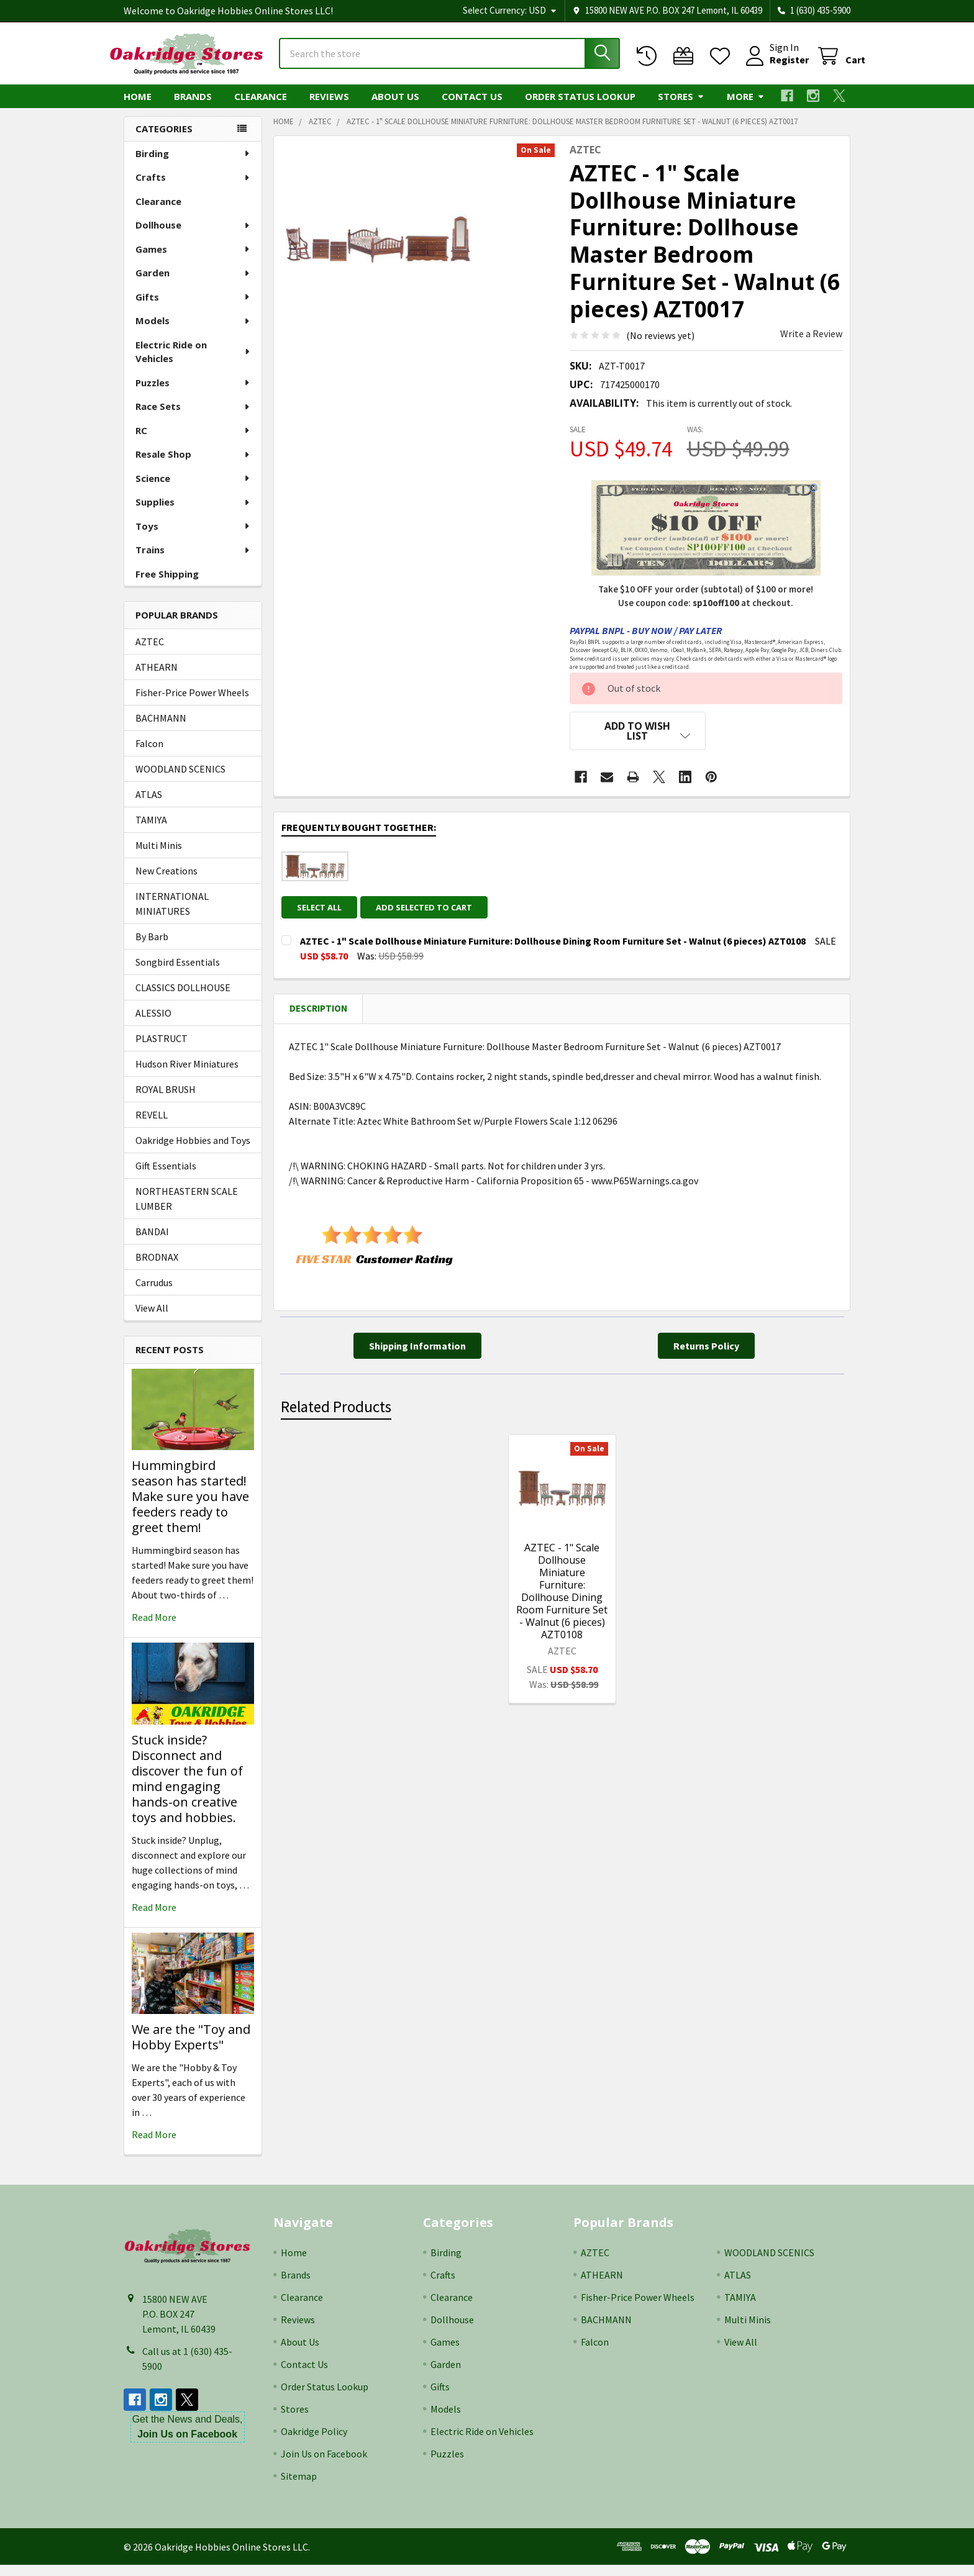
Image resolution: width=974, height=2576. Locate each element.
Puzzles (193, 394)
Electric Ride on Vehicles (193, 363)
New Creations (166, 882)
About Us (395, 107)
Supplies (193, 513)
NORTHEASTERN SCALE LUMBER (186, 1209)
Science (193, 489)
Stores (681, 107)
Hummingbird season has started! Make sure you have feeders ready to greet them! (190, 1507)
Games (193, 260)
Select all (319, 909)
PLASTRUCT (161, 1049)
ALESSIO (153, 1024)
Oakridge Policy (314, 2442)
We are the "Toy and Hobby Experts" (191, 2048)
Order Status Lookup (580, 107)
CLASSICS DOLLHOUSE (182, 998)
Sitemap (299, 2487)
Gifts (193, 308)
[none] (377, 250)
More (746, 107)
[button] (638, 741)
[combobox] (449, 60)
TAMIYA (151, 831)
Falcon (149, 754)
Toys (193, 537)
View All (151, 1319)
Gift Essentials (165, 1177)
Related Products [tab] (336, 1409)
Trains (193, 561)
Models (193, 331)
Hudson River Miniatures (187, 1075)
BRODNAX (156, 1268)
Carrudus (154, 1293)
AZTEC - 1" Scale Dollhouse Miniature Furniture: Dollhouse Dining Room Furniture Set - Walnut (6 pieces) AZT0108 (562, 1593)
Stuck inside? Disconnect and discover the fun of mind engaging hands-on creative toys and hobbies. (187, 1790)
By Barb (151, 947)
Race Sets (193, 417)
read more (154, 1628)
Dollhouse (193, 236)
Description (318, 1011)
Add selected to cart (430, 909)
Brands (193, 107)
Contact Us (472, 107)
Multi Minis (158, 856)
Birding (193, 164)
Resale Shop (193, 465)
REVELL (151, 1126)
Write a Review (811, 344)
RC (193, 441)
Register (774, 67)
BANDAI (152, 1242)
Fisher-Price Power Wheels (192, 703)
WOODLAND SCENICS (180, 780)
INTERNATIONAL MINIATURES (172, 914)
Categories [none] (164, 140)
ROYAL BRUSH (165, 1100)
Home (138, 107)
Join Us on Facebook (324, 2465)
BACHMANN (160, 729)
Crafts (193, 188)
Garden (193, 284)
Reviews (329, 107)
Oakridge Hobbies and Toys (192, 1151)
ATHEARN (156, 678)
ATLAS (148, 805)
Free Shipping (167, 585)
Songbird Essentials (177, 973)
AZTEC (149, 652)
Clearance (260, 107)
